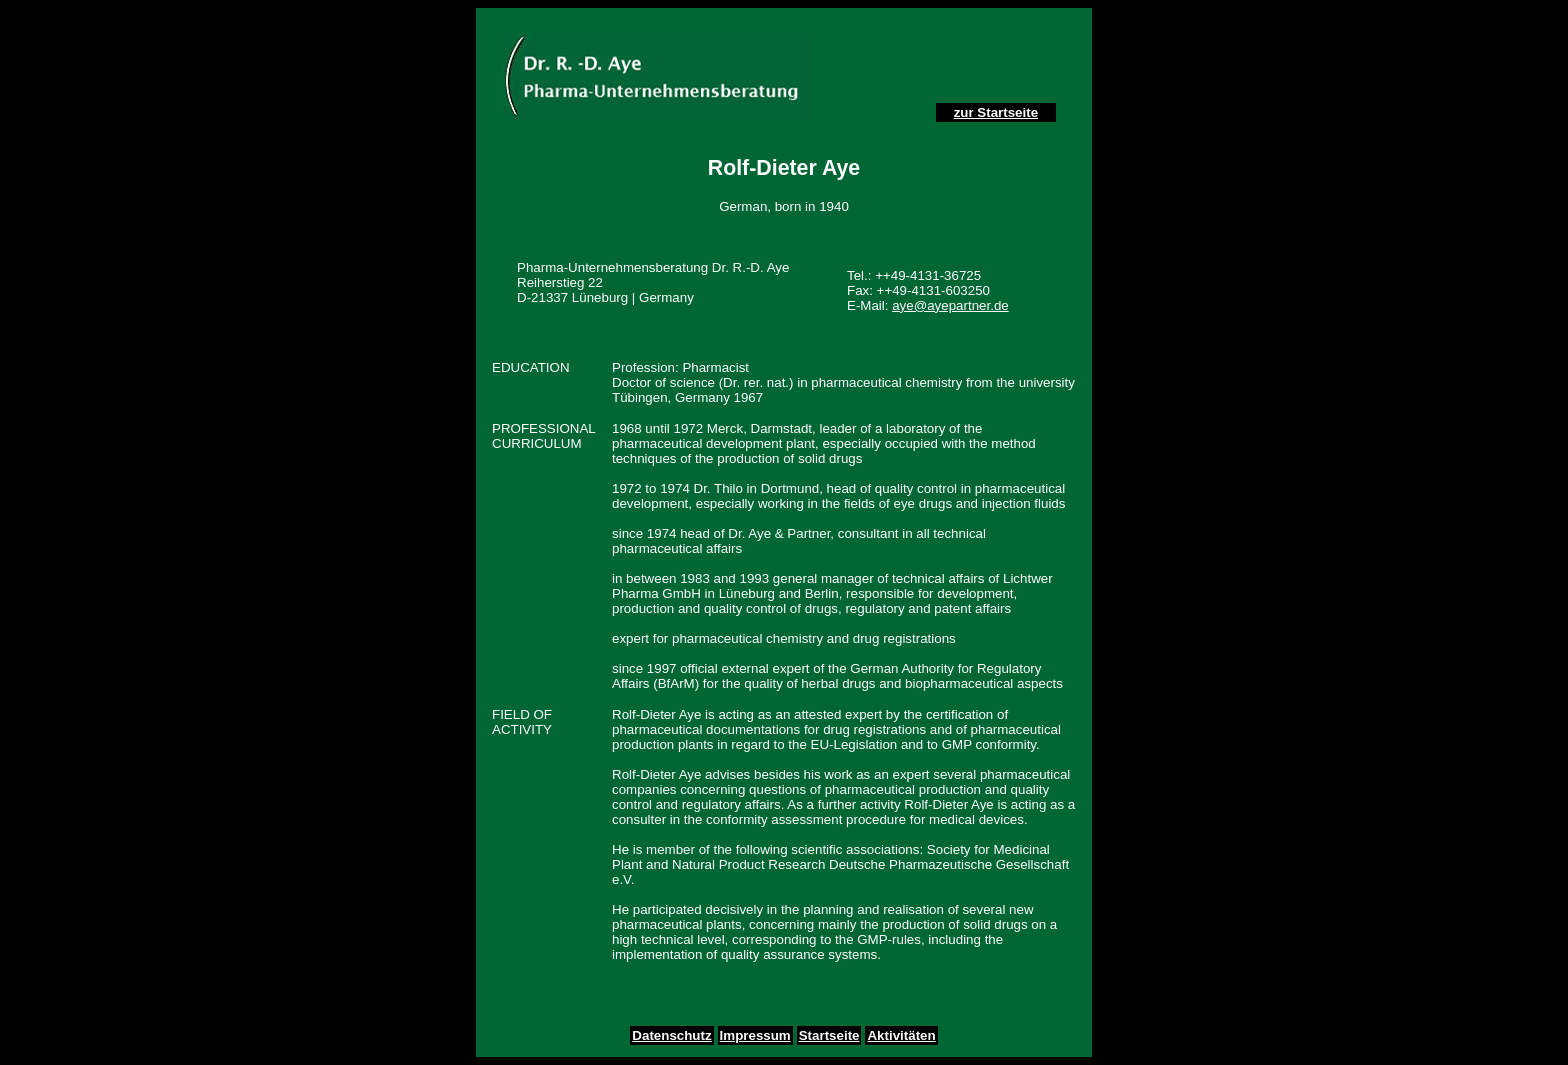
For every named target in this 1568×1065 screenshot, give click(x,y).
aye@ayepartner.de (950, 305)
